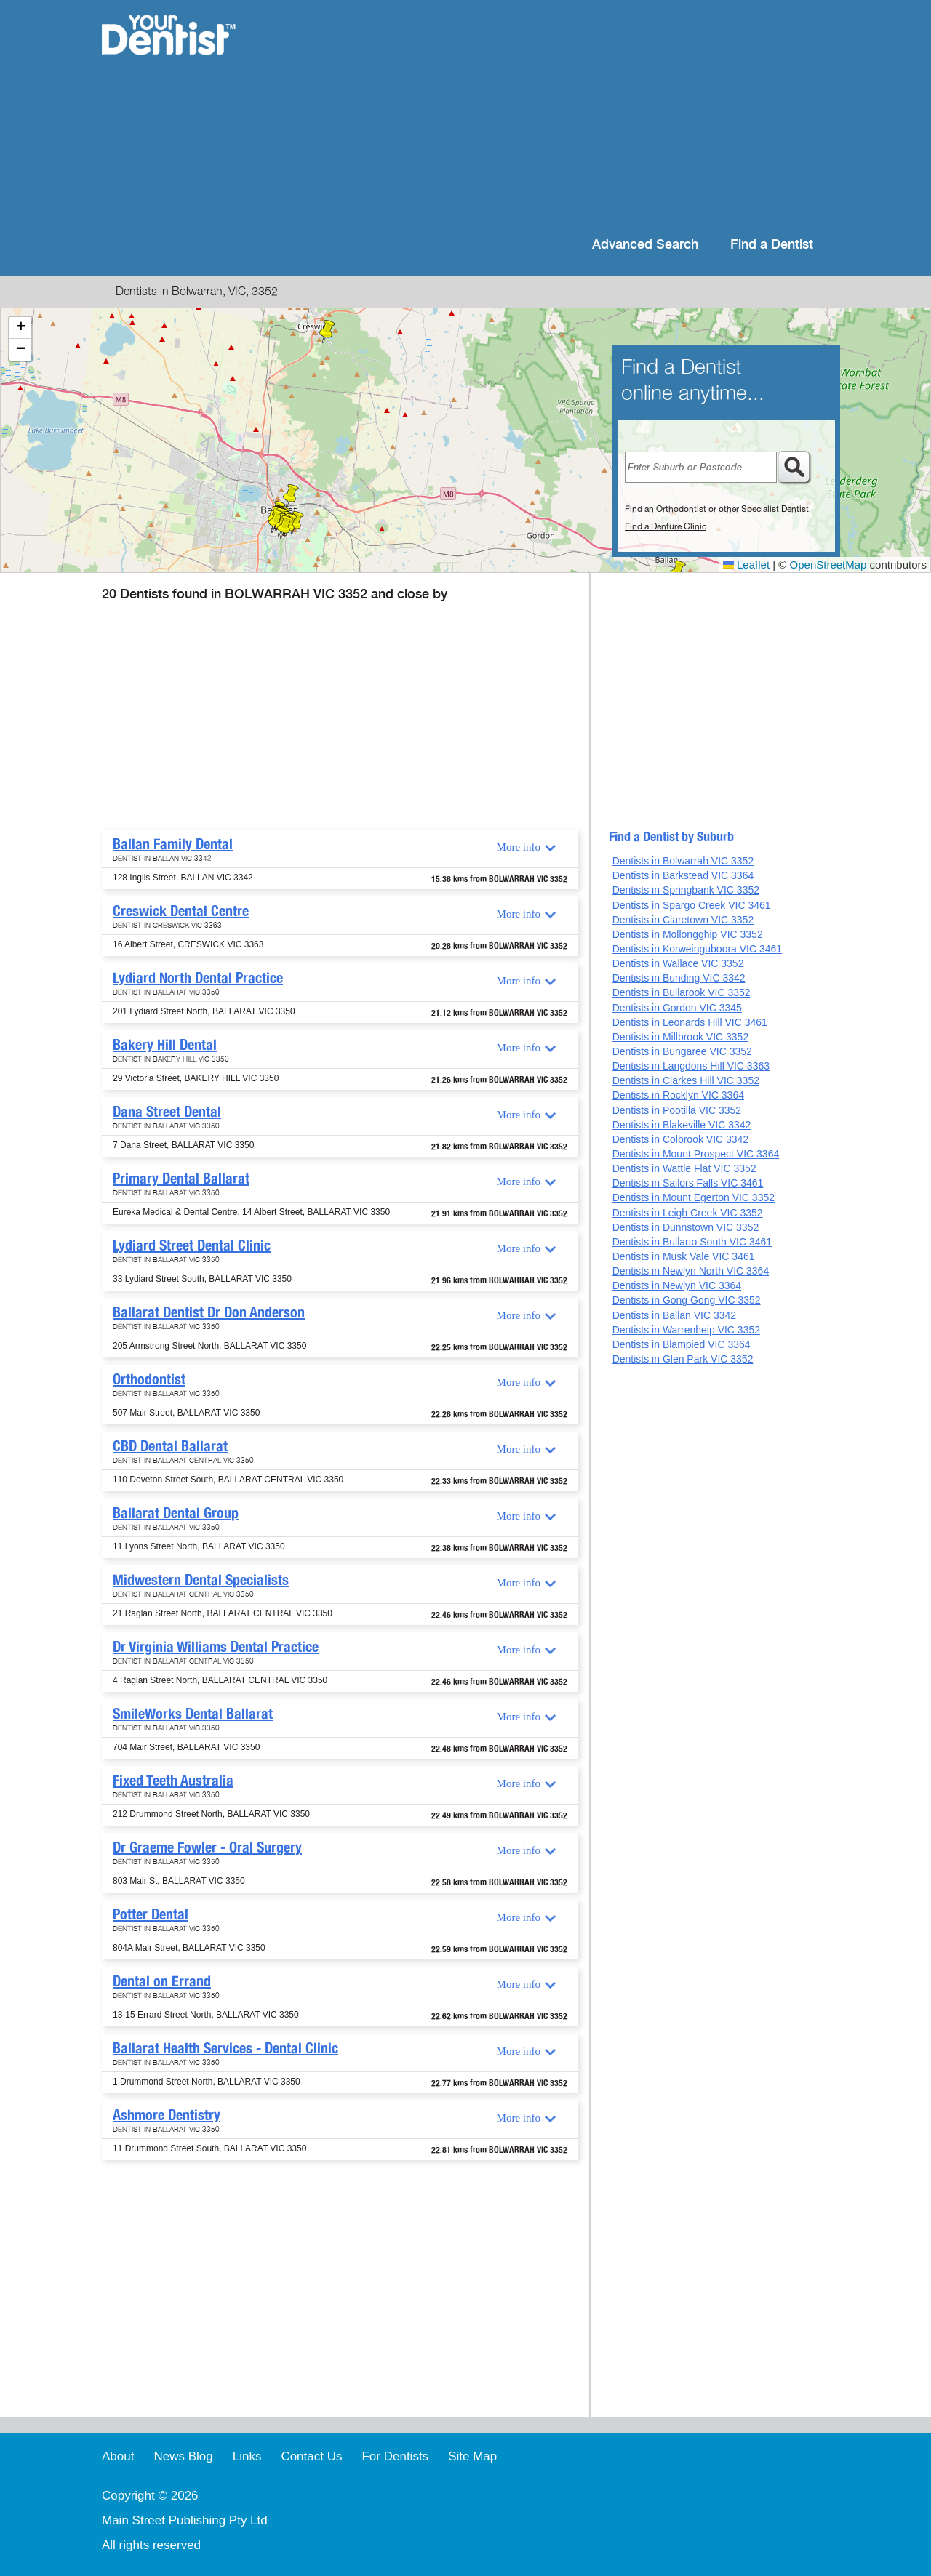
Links (247, 2456)
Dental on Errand (162, 1981)
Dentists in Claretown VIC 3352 (683, 920)
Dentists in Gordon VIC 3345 (677, 1008)
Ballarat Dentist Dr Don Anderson (209, 1312)
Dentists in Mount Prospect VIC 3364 (696, 1154)
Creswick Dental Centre (181, 911)
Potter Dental (150, 1914)
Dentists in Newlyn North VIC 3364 (691, 1271)
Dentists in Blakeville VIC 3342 (681, 1125)
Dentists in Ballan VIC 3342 (674, 1315)
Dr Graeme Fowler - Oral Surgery (207, 1847)
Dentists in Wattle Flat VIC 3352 (684, 1168)
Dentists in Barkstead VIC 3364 (683, 875)
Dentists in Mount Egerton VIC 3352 (693, 1197)
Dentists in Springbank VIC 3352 (685, 890)
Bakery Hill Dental (165, 1045)
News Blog (182, 2456)
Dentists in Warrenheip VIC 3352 (686, 1330)
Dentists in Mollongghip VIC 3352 (687, 934)
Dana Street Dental (167, 1111)
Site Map (472, 2456)
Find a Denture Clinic (665, 526)
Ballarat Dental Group (176, 1513)
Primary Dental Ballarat (181, 1178)
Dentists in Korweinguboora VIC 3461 (697, 949)
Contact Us (311, 2456)
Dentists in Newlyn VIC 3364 (676, 1285)
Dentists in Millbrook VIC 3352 (680, 1037)
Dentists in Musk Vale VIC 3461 (683, 1256)
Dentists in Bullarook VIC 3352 (681, 992)
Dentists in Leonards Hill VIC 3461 (689, 1022)
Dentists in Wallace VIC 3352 (678, 963)
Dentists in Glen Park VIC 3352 (683, 1359)
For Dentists (394, 2456)
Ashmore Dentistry (166, 2115)
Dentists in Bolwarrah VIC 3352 (683, 861)
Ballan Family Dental (173, 844)
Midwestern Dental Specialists (201, 1580)
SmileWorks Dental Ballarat (193, 1713)
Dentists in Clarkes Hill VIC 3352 (685, 1080)
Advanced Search (645, 245)
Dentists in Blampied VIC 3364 (681, 1344)
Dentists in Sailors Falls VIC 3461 (688, 1183)
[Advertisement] (559, 116)
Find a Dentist (771, 245)
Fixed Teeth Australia (173, 1780)
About (118, 2456)
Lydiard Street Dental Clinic (192, 1245)
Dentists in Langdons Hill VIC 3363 (691, 1066)
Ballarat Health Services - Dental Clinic (225, 2048)
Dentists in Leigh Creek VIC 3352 (687, 1213)
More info (518, 847)
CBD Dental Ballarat (170, 1446)
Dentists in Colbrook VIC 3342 (680, 1139)
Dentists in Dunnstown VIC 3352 (685, 1227)
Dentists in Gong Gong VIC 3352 (686, 1300)
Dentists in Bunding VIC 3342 (679, 978)
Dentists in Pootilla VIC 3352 (676, 1110)
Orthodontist (149, 1379)
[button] (327, 331)
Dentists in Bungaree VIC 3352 (682, 1051)
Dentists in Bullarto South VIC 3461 (692, 1242)
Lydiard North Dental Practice (198, 978)
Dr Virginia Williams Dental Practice (216, 1647)
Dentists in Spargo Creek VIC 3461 (691, 905)
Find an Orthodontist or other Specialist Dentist (717, 509)
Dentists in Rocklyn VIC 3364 (678, 1095)
